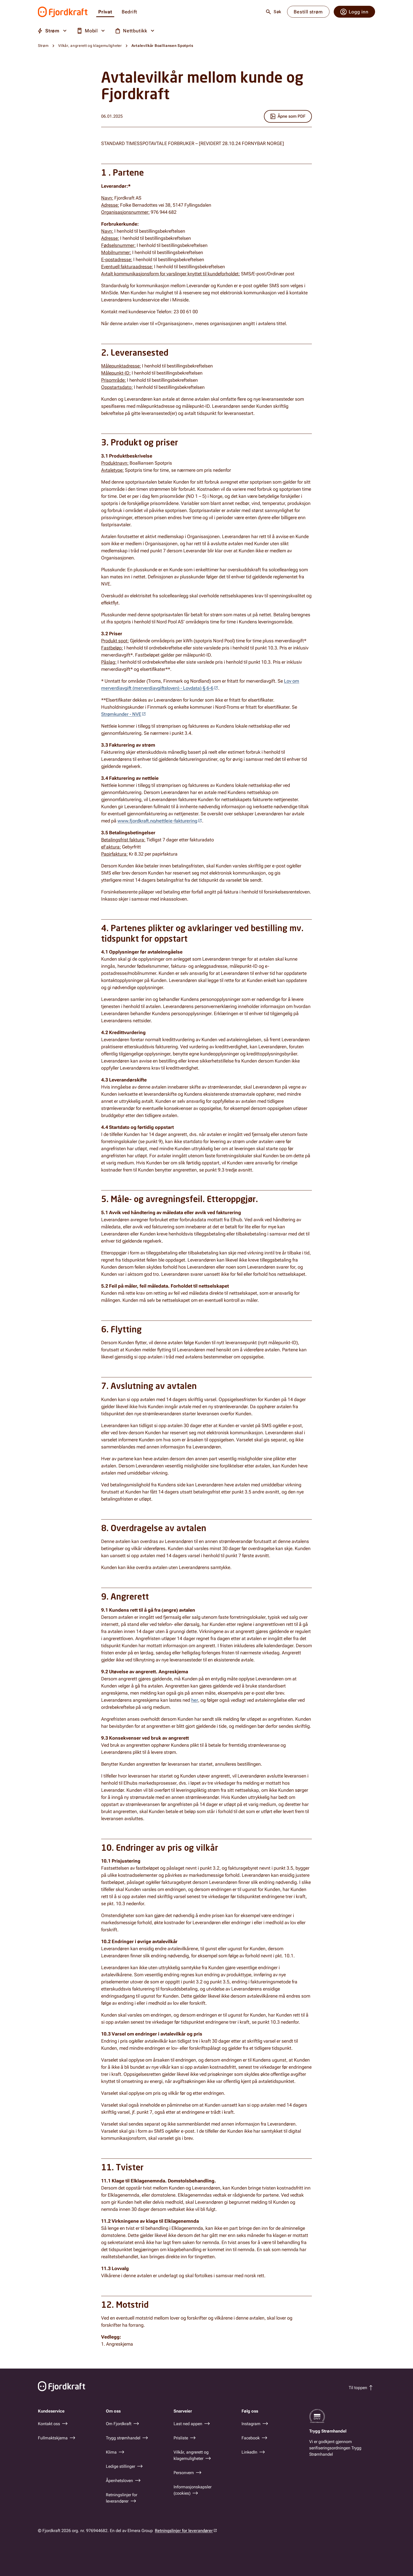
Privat (105, 11)
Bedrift (129, 11)
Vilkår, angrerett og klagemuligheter (90, 45)
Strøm (43, 45)
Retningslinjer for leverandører (184, 2530)
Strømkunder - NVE (121, 714)
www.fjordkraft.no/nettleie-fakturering (157, 820)
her (194, 1700)
